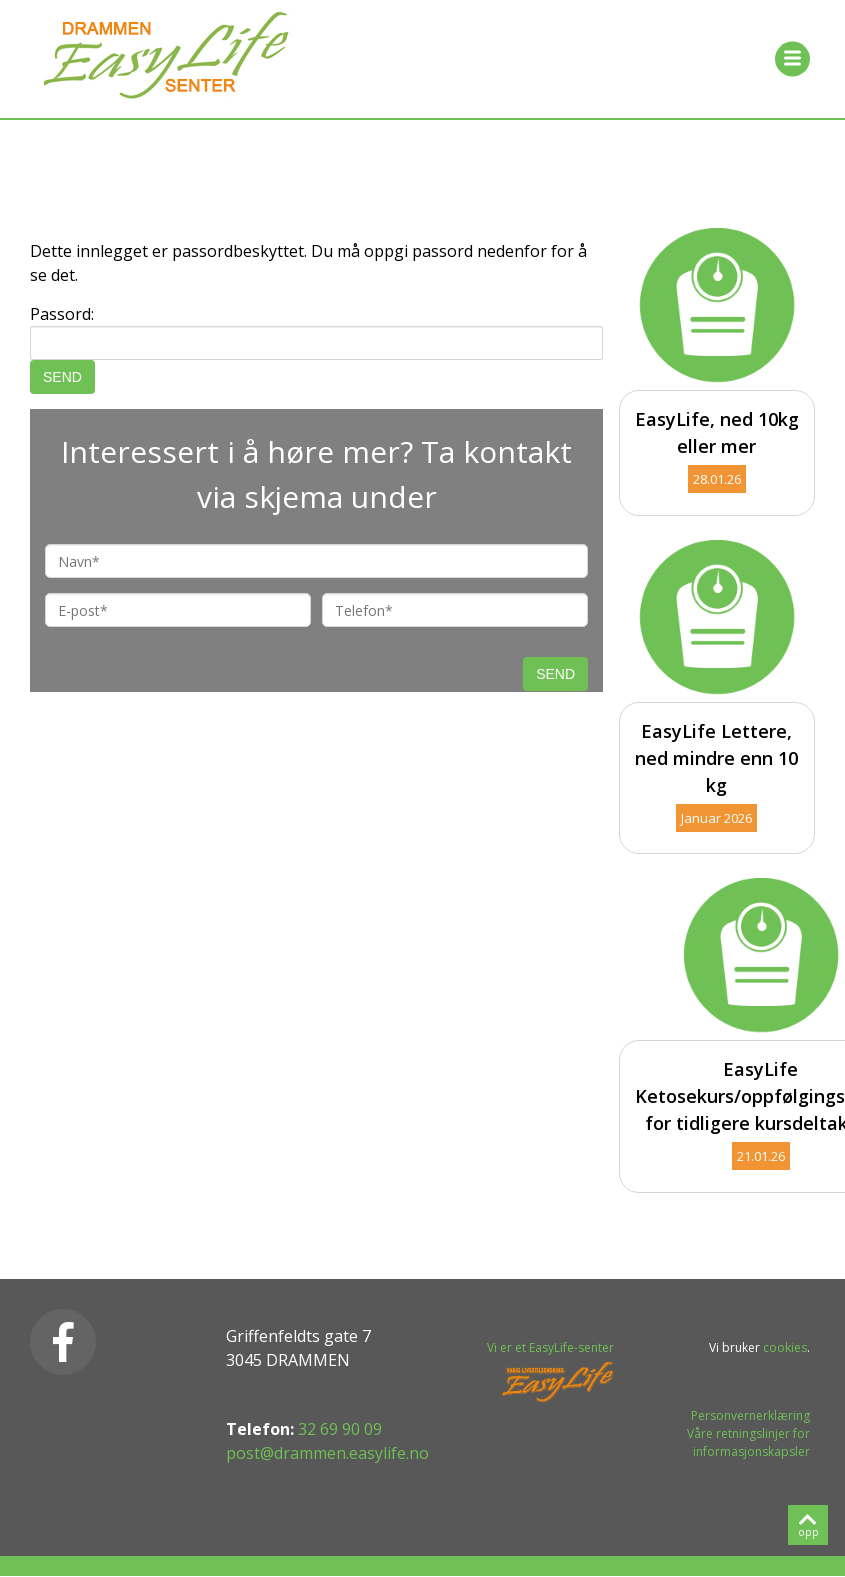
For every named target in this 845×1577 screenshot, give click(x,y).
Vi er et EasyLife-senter (550, 1347)
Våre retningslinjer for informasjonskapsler (748, 1442)
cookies (785, 1347)
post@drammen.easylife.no (327, 1453)
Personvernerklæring (750, 1415)
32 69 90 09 (340, 1429)
